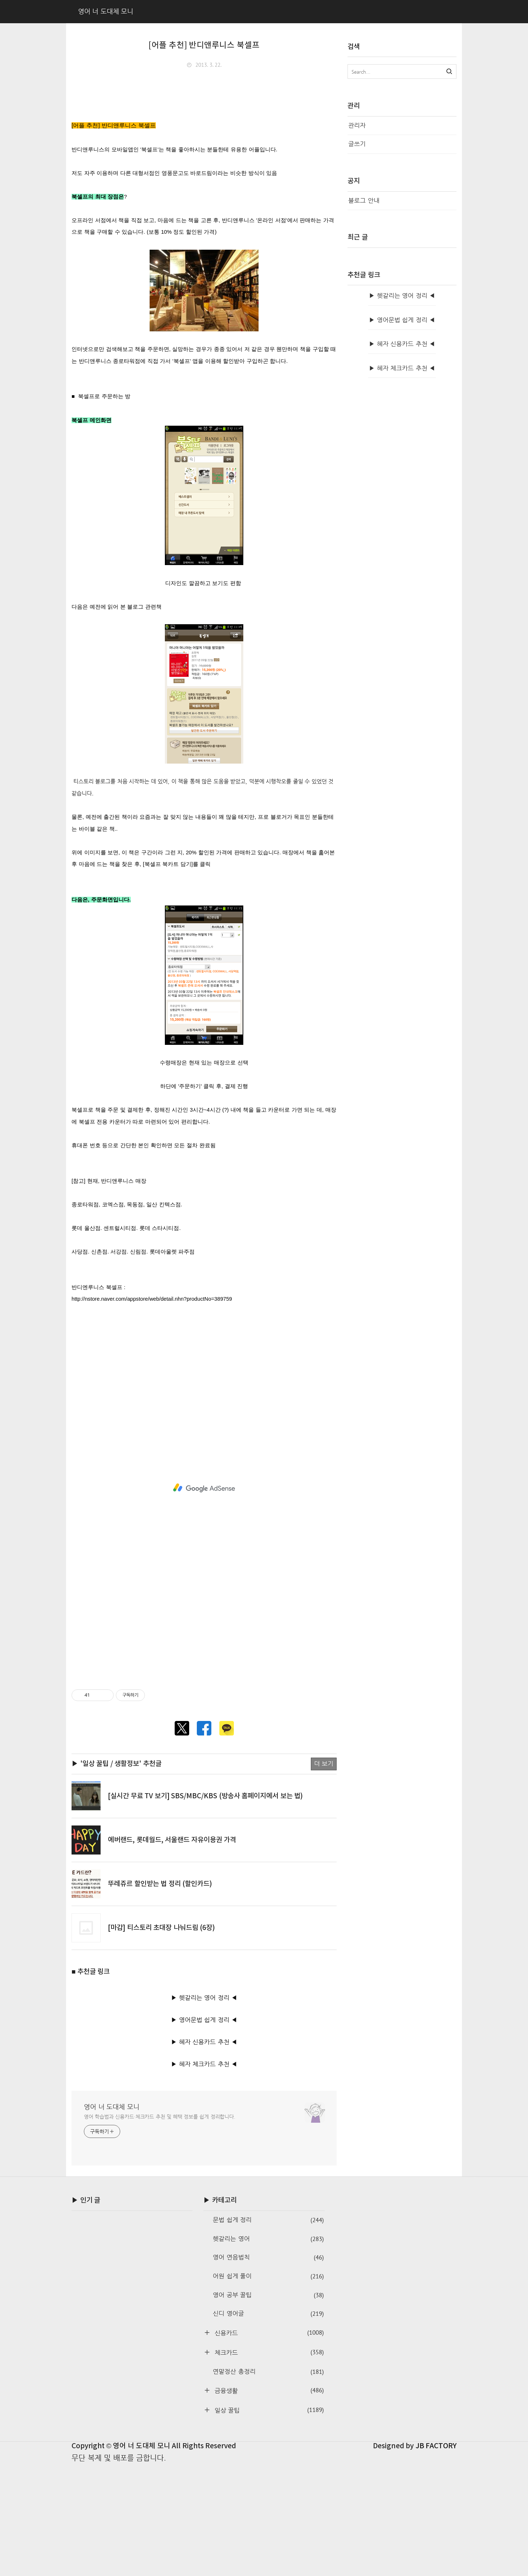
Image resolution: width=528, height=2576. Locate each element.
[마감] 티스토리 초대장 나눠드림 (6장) (161, 2039)
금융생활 (268, 2501)
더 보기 (324, 1875)
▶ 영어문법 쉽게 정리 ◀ (204, 2131)
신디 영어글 (268, 2425)
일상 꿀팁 (268, 2521)
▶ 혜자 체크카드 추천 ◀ (204, 2175)
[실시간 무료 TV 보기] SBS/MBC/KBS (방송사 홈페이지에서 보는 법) (205, 1907)
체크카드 (268, 2463)
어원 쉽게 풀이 (268, 2387)
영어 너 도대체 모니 (111, 2218)
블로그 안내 (363, 200)
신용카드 (268, 2444)
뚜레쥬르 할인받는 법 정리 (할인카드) (160, 1995)
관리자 (357, 125)
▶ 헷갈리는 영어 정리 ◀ (204, 2109)
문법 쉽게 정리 (268, 2331)
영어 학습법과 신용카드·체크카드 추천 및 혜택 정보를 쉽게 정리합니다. (159, 2228)
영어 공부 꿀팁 (268, 2406)
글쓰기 (357, 143)
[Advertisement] (204, 128)
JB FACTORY (436, 2557)
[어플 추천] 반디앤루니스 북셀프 (204, 45)
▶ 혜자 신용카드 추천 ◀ (204, 2153)
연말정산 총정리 (268, 2483)
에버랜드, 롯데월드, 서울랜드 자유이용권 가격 (172, 1951)
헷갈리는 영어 (268, 2350)
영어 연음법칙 (268, 2369)
